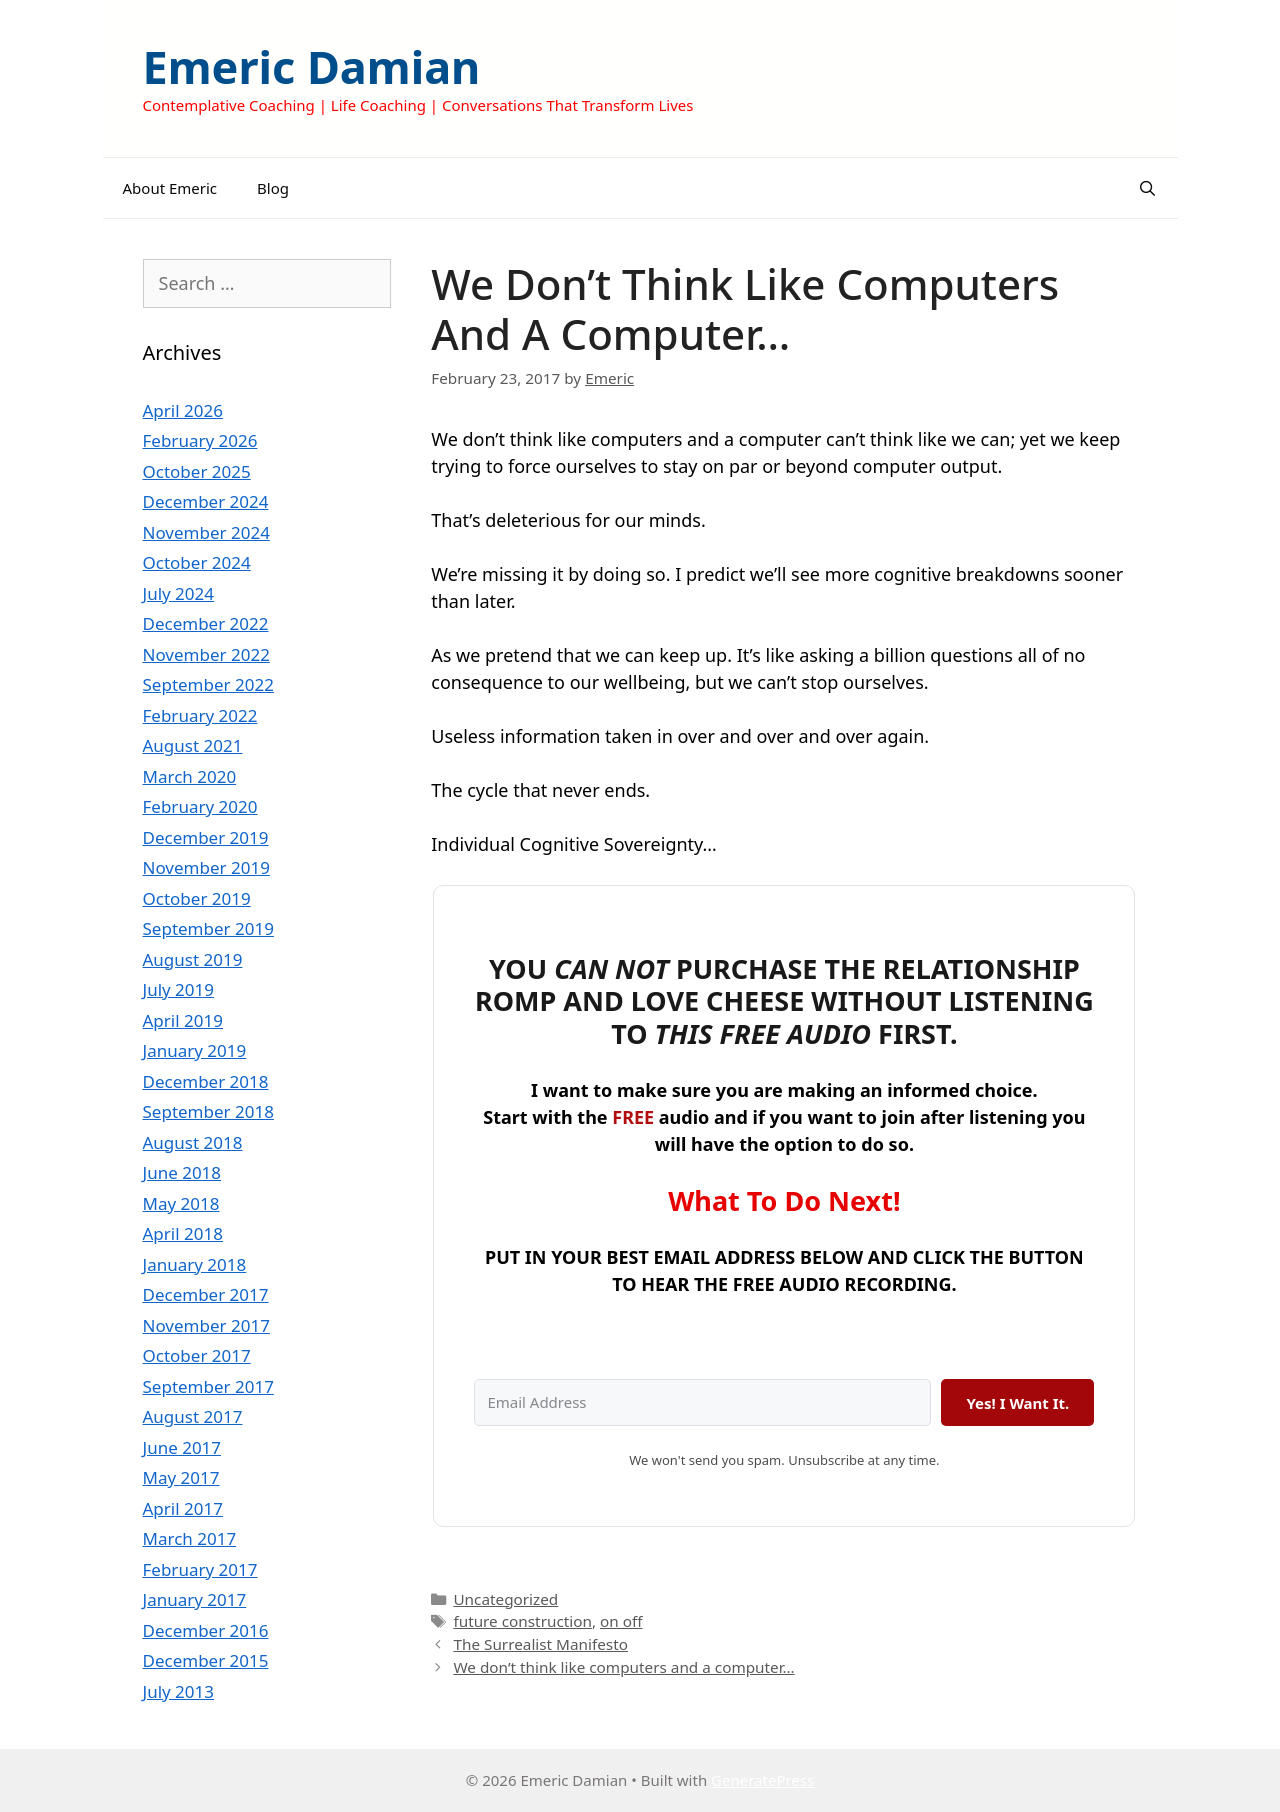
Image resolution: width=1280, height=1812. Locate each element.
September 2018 (208, 1111)
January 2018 (195, 1264)
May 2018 (181, 1203)
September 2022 (208, 684)
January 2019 (195, 1050)
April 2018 (183, 1233)
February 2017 (200, 1569)
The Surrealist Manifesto (540, 1644)
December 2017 (206, 1294)
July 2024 (179, 593)
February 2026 (200, 440)
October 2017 (197, 1355)
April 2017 (183, 1508)
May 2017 (181, 1477)
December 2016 (206, 1630)
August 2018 (193, 1142)
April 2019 (183, 1020)
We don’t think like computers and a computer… (623, 1667)
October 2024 (197, 562)
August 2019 (193, 959)
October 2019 (197, 898)
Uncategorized (505, 1599)
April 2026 (183, 410)
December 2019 (206, 837)
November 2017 (206, 1325)
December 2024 (206, 501)
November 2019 (206, 867)
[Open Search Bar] (1147, 188)
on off (621, 1621)
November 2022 (206, 654)
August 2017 (193, 1416)
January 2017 (195, 1599)
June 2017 (182, 1447)
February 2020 (200, 806)
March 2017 (190, 1538)
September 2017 (208, 1386)
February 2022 (200, 715)
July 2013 (179, 1691)
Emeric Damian (312, 66)
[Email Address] (702, 1402)
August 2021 (193, 745)
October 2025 (197, 471)
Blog (273, 188)
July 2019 (179, 989)
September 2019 (208, 928)
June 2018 (182, 1172)
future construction (522, 1621)
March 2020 (190, 776)
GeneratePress (762, 1780)
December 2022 (206, 623)
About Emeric (170, 188)
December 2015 (206, 1660)
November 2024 (206, 532)
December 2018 (206, 1081)
